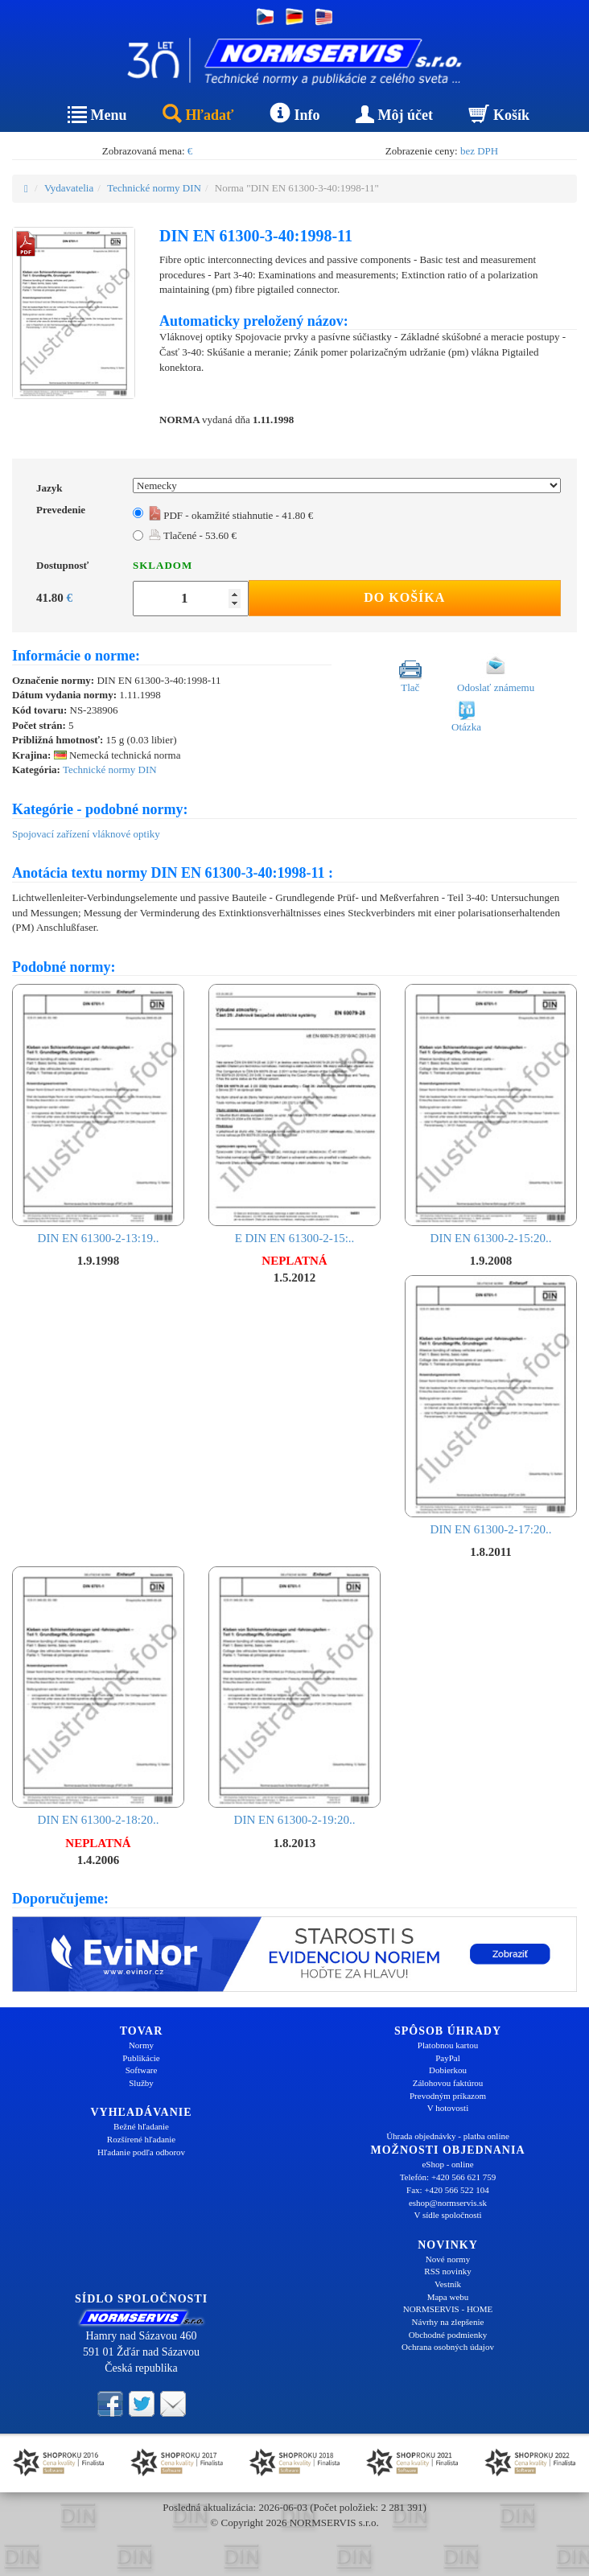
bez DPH (479, 151)
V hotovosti (447, 2108)
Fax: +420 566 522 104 (447, 2190)
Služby (141, 2083)
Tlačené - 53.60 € (193, 535)
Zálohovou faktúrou (448, 2083)
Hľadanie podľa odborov (141, 2152)
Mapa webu (448, 2297)
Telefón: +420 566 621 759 (448, 2177)
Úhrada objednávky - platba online (447, 2136)
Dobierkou (448, 2070)
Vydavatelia (68, 188)
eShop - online (447, 2164)
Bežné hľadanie (141, 2126)
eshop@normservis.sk (448, 2203)
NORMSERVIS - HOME (448, 2309)
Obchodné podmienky (448, 2334)
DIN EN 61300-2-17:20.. (491, 1405)
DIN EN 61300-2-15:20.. (491, 1114)
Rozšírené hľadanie (141, 2139)
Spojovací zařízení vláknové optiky (86, 834)
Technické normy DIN (154, 188)
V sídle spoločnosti (447, 2215)
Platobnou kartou (448, 2045)
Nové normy (448, 2259)
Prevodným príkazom (448, 2096)
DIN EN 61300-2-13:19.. (98, 1114)
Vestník (448, 2284)
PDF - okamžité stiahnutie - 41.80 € (231, 515)
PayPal (447, 2058)
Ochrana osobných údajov (448, 2347)
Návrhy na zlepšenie (448, 2322)
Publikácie (140, 2058)
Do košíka (404, 597)
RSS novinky (447, 2271)
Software (142, 2070)
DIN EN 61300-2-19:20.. (294, 1696)
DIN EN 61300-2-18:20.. (98, 1696)
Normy (141, 2045)
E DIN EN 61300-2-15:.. (294, 1114)
